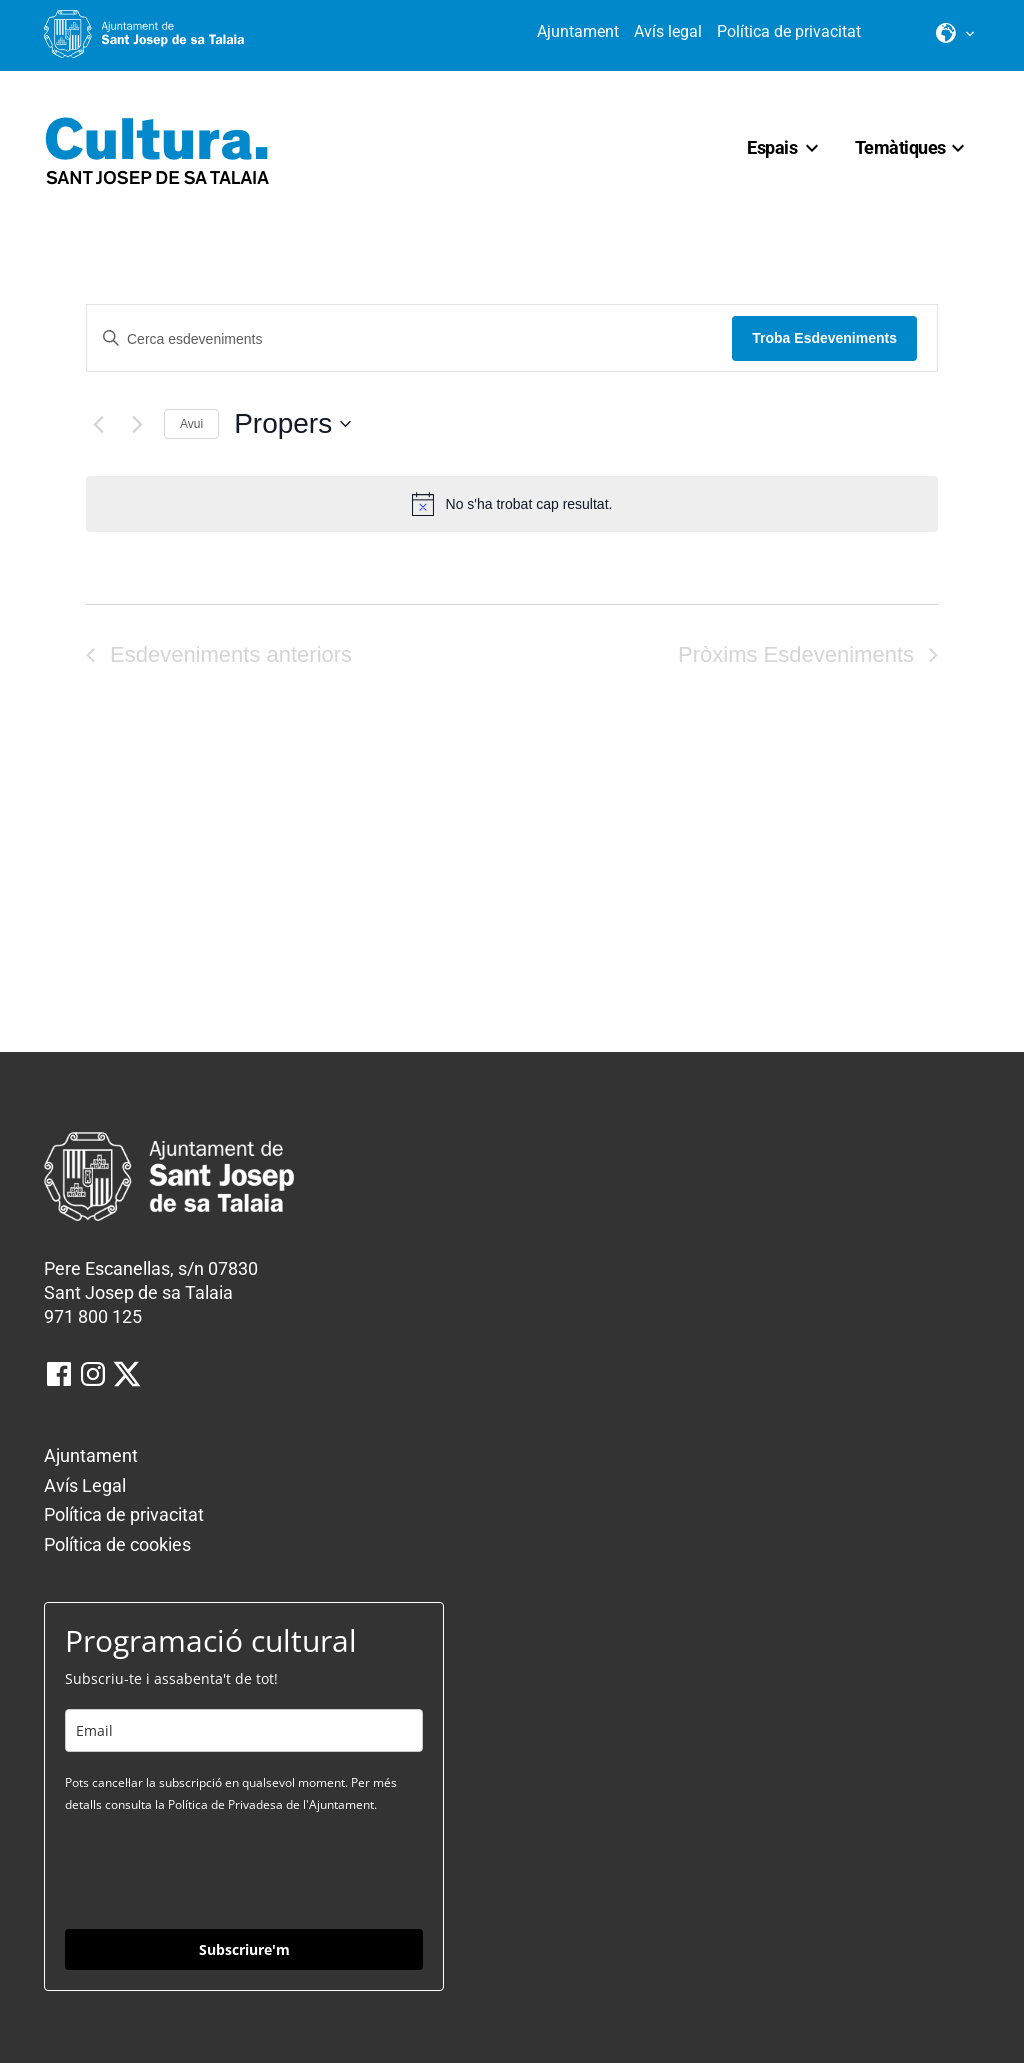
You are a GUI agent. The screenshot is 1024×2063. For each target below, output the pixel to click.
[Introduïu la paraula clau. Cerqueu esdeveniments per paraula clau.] (409, 339)
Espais (772, 147)
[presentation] (217, 1870)
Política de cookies (117, 1544)
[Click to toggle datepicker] (292, 424)
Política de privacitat (789, 31)
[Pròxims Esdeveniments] (137, 424)
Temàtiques (900, 147)
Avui (191, 424)
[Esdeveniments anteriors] (98, 424)
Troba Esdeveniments (824, 338)
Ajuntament (578, 31)
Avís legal (668, 31)
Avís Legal (85, 1485)
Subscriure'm (244, 1949)
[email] (244, 1730)
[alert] (512, 504)
